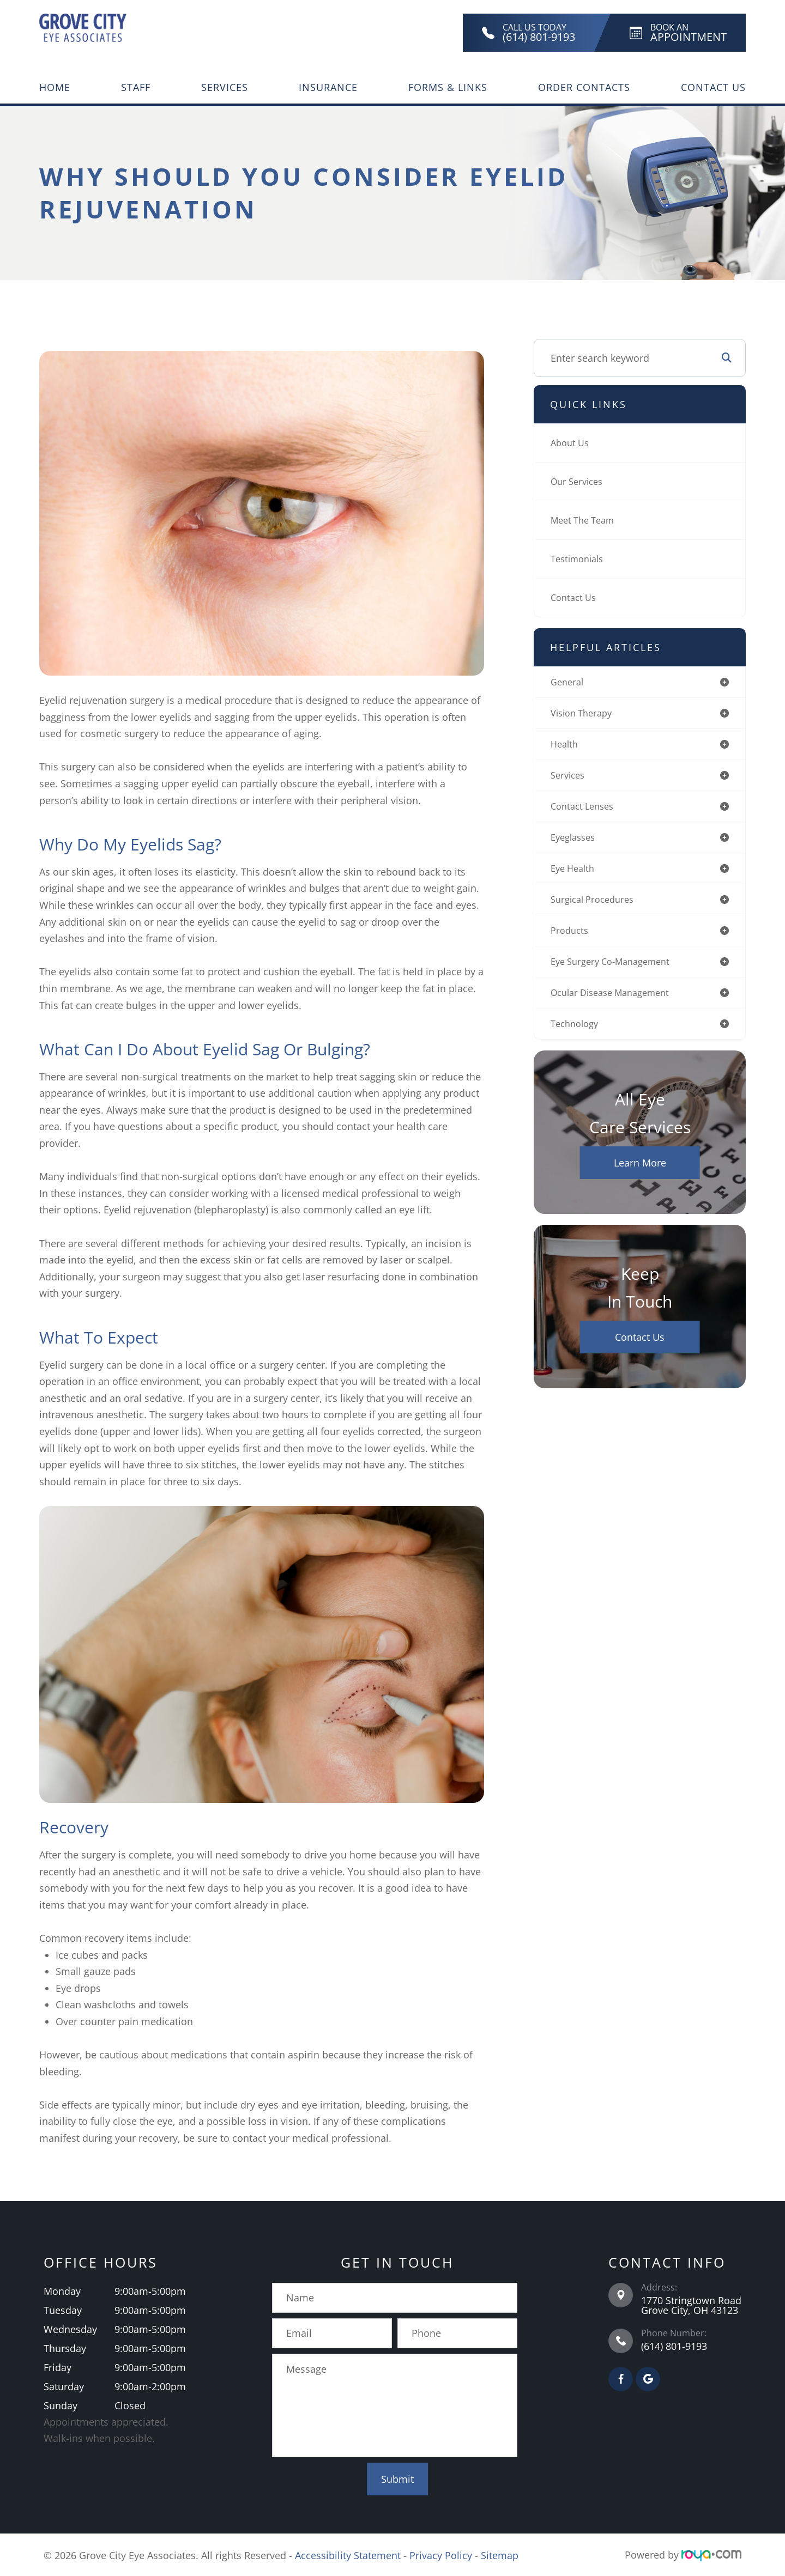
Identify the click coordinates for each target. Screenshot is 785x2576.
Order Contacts (584, 87)
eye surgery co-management (617, 972)
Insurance (328, 87)
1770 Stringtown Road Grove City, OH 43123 (691, 2305)
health (566, 747)
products (571, 939)
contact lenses (585, 811)
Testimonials (580, 559)
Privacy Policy (440, 2554)
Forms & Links (447, 87)
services (569, 779)
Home (54, 87)
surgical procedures (596, 907)
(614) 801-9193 (674, 2346)
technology (577, 1036)
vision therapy (585, 714)
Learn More (640, 1175)
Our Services (579, 481)
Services (224, 87)
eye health (575, 875)
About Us (572, 442)
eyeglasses (575, 843)
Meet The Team (586, 520)
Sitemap (499, 2554)
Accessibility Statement (348, 2554)
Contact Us (713, 87)
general (569, 682)
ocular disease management (617, 1004)
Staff (135, 87)
